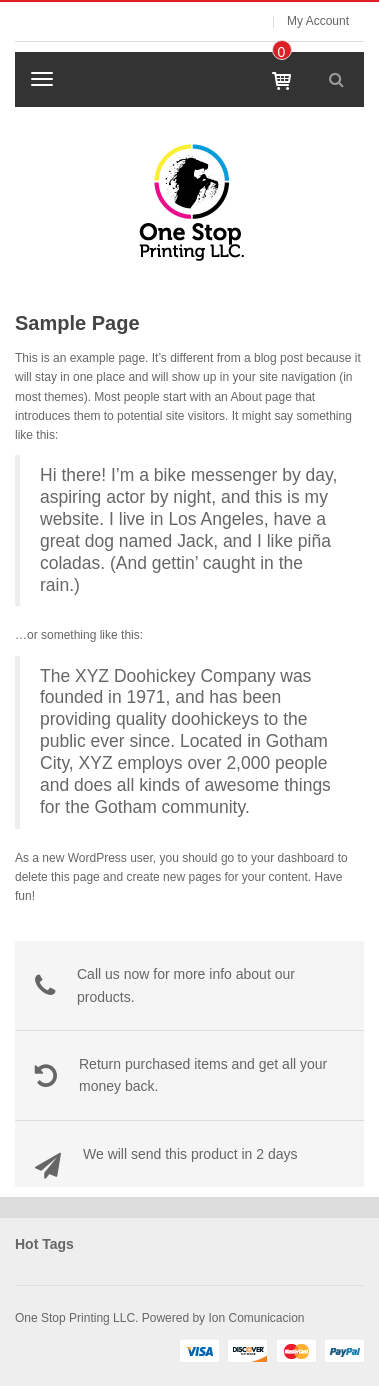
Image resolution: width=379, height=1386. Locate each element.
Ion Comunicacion (254, 1318)
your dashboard (292, 858)
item (281, 52)
